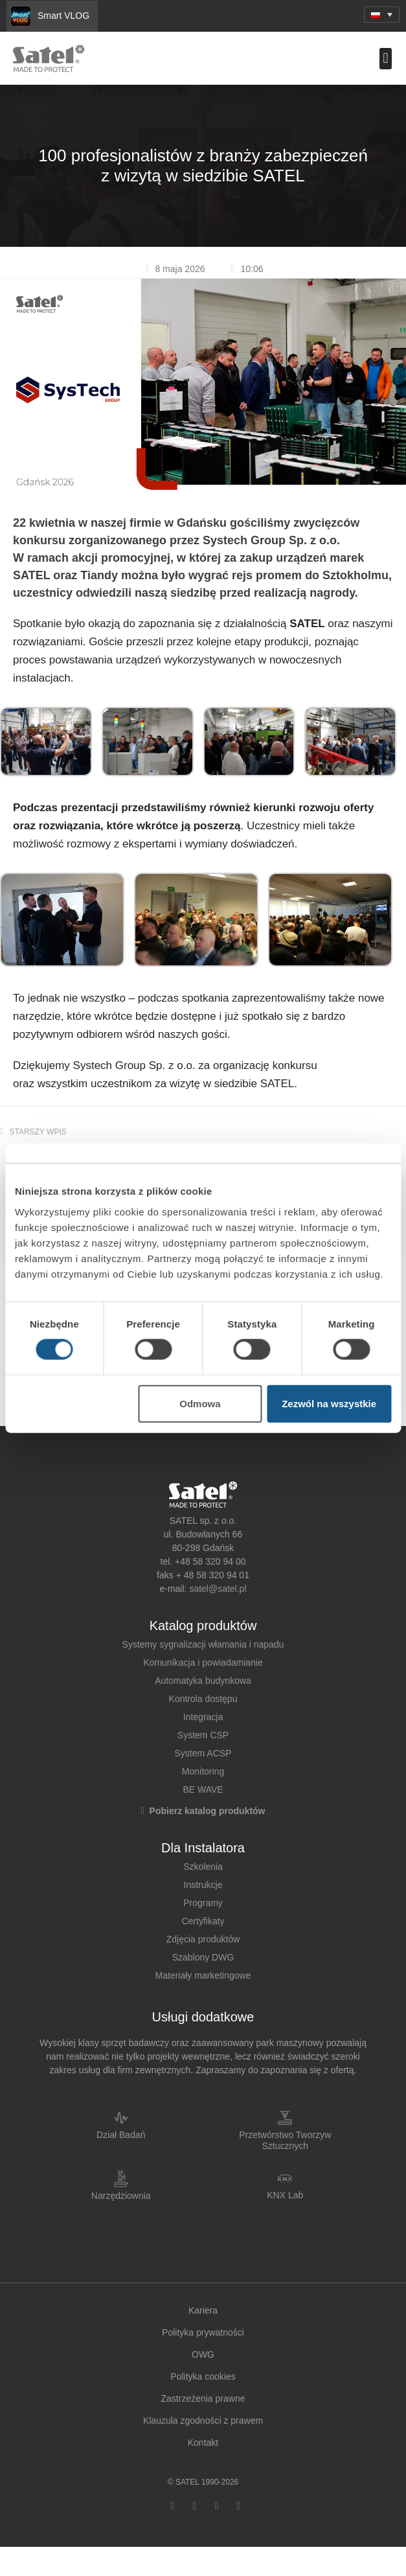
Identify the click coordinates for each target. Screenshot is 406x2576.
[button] (382, 14)
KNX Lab (285, 2195)
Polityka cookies (202, 2376)
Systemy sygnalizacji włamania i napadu (203, 1644)
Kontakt (203, 2442)
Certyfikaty (202, 1921)
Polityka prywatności (203, 2332)
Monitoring (203, 1771)
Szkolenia (203, 1866)
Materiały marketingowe (203, 1975)
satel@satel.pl (217, 1588)
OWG (203, 2354)
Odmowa (199, 1403)
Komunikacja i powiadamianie (202, 1662)
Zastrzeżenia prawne (203, 2398)
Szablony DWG (203, 1957)
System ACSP (203, 1753)
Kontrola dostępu (203, 1699)
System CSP (203, 1735)
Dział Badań (121, 2135)
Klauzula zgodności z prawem (203, 2420)
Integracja (203, 1717)
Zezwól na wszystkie (329, 1403)
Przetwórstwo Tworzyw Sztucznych (285, 2140)
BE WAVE (203, 1789)
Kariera (203, 2310)
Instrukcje (203, 1885)
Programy (203, 1903)
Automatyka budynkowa (203, 1680)
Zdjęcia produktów (203, 1939)
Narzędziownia (121, 2196)
